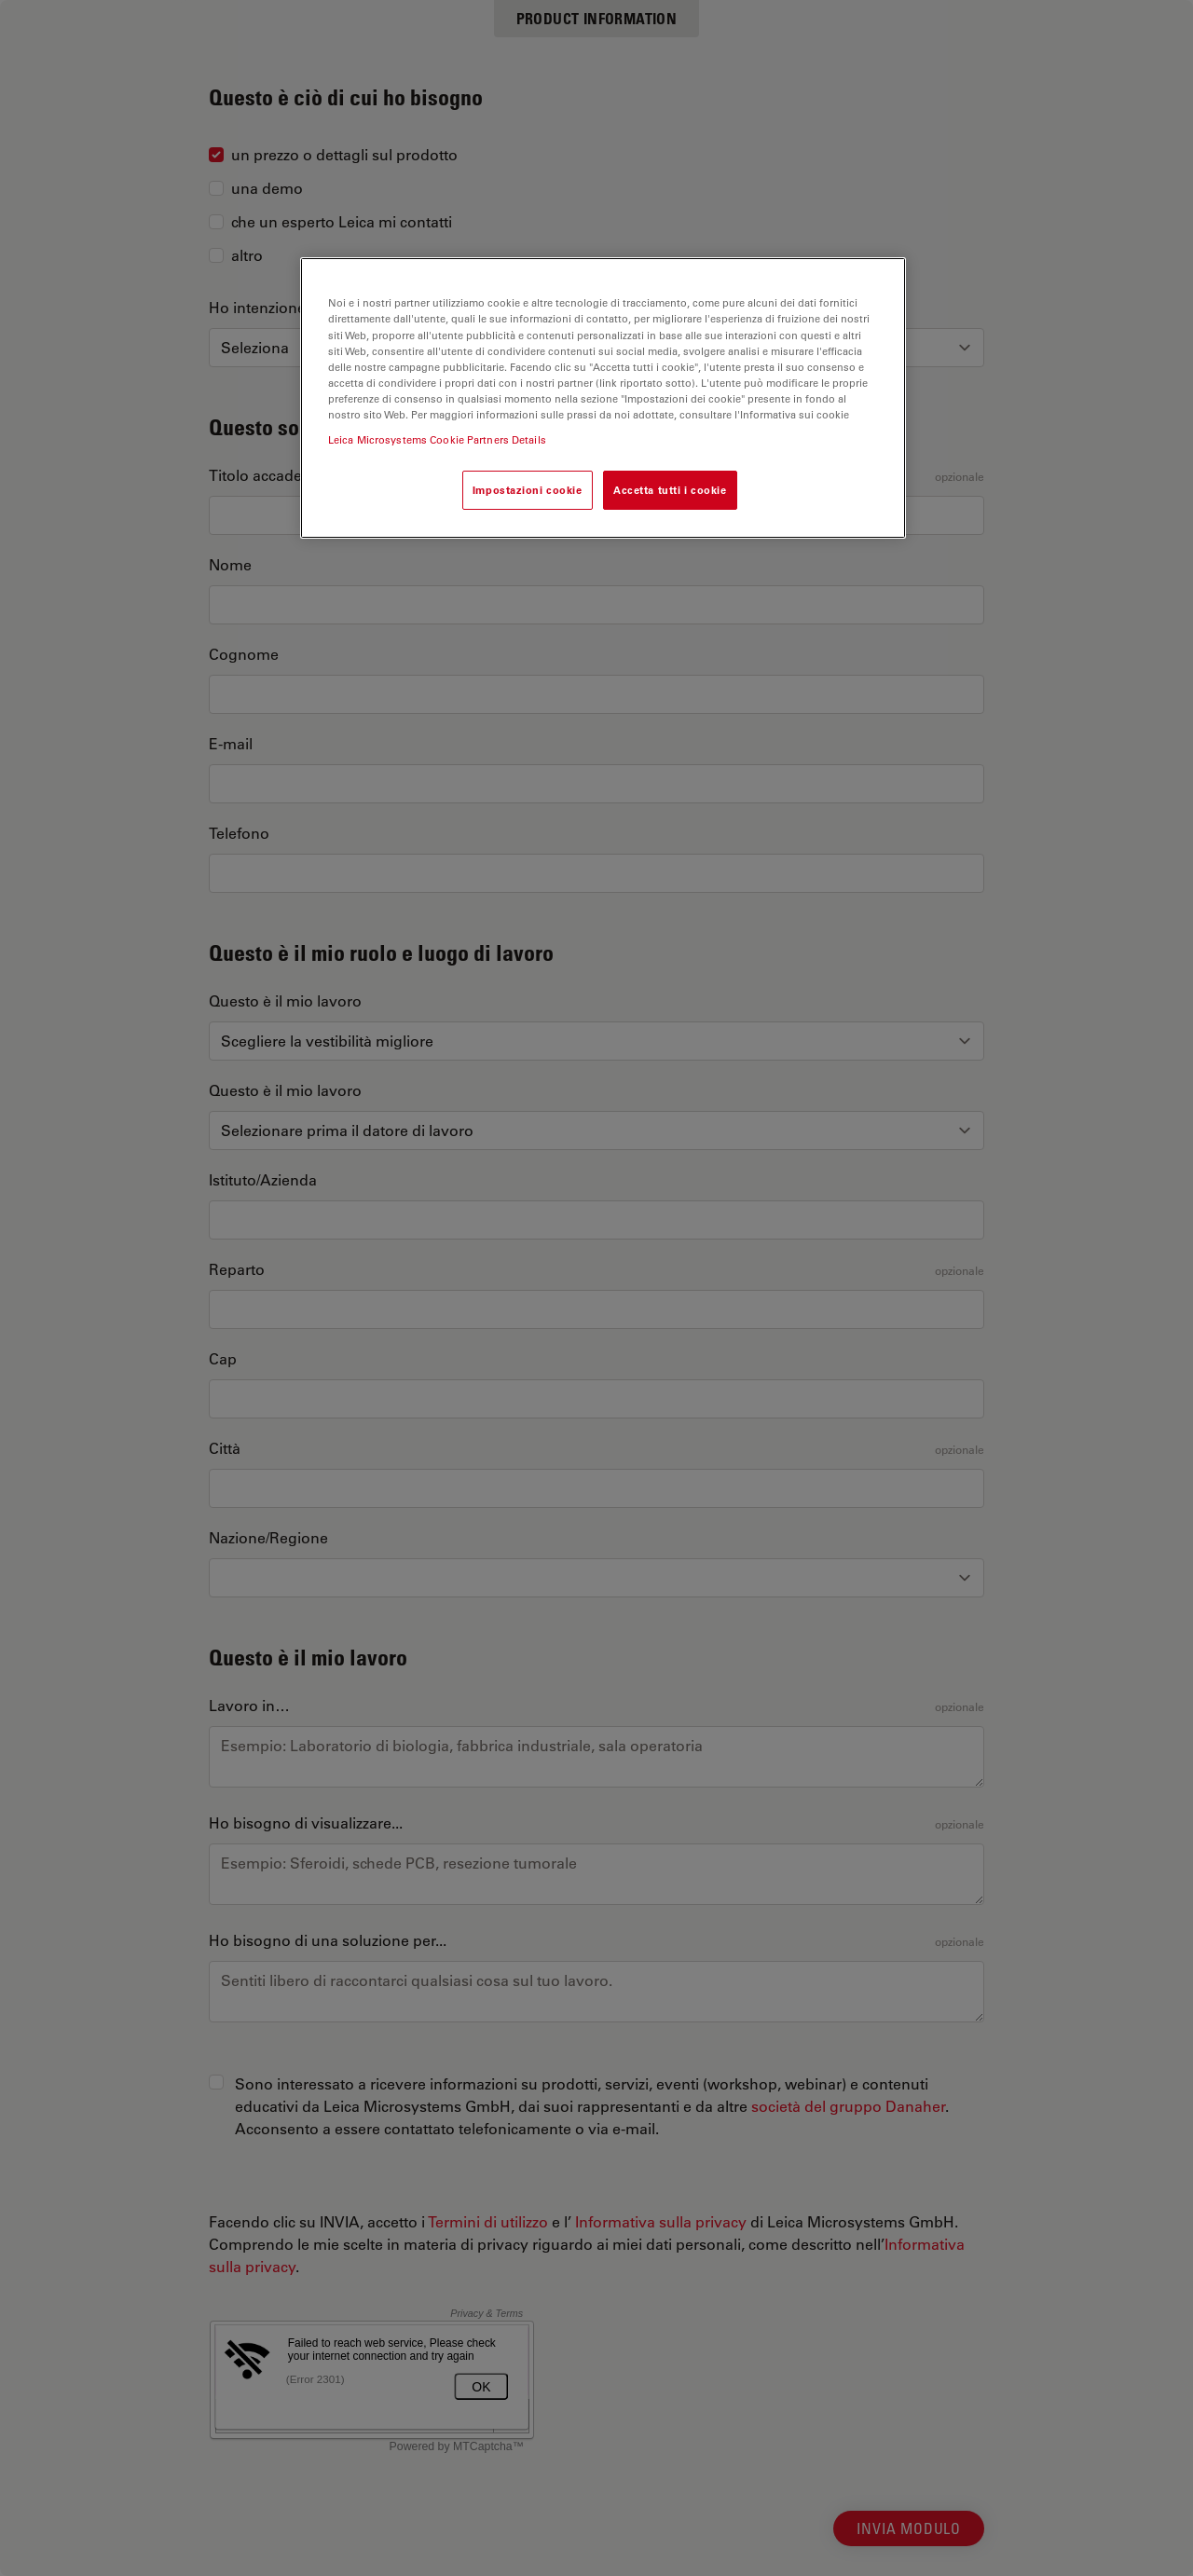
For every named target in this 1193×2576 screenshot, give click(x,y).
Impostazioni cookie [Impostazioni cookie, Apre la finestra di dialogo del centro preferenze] (528, 490)
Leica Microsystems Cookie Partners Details (437, 439)
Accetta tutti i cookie (670, 490)
